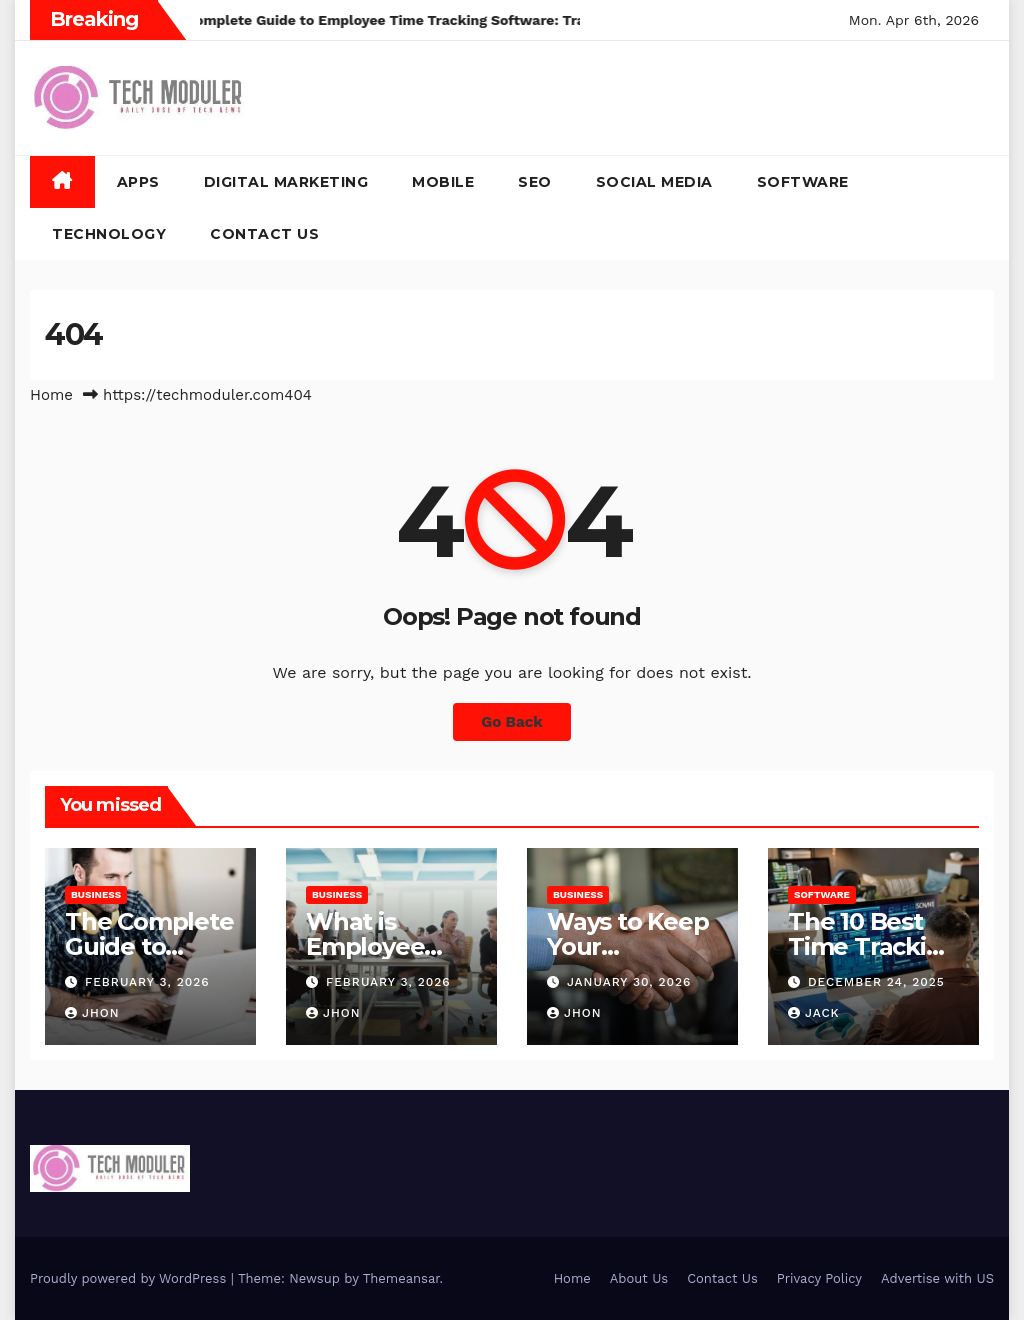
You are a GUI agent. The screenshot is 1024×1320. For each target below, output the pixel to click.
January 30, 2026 (629, 982)
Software (803, 182)
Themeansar (401, 1278)
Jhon (92, 1013)
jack (814, 1013)
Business (96, 894)
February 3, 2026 (147, 982)
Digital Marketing (286, 182)
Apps (138, 182)
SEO (535, 182)
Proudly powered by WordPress (130, 1278)
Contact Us (264, 234)
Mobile (443, 182)
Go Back (512, 722)
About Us (639, 1278)
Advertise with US (937, 1278)
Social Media (654, 182)
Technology (109, 234)
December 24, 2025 (876, 982)
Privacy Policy (819, 1278)
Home (51, 395)
